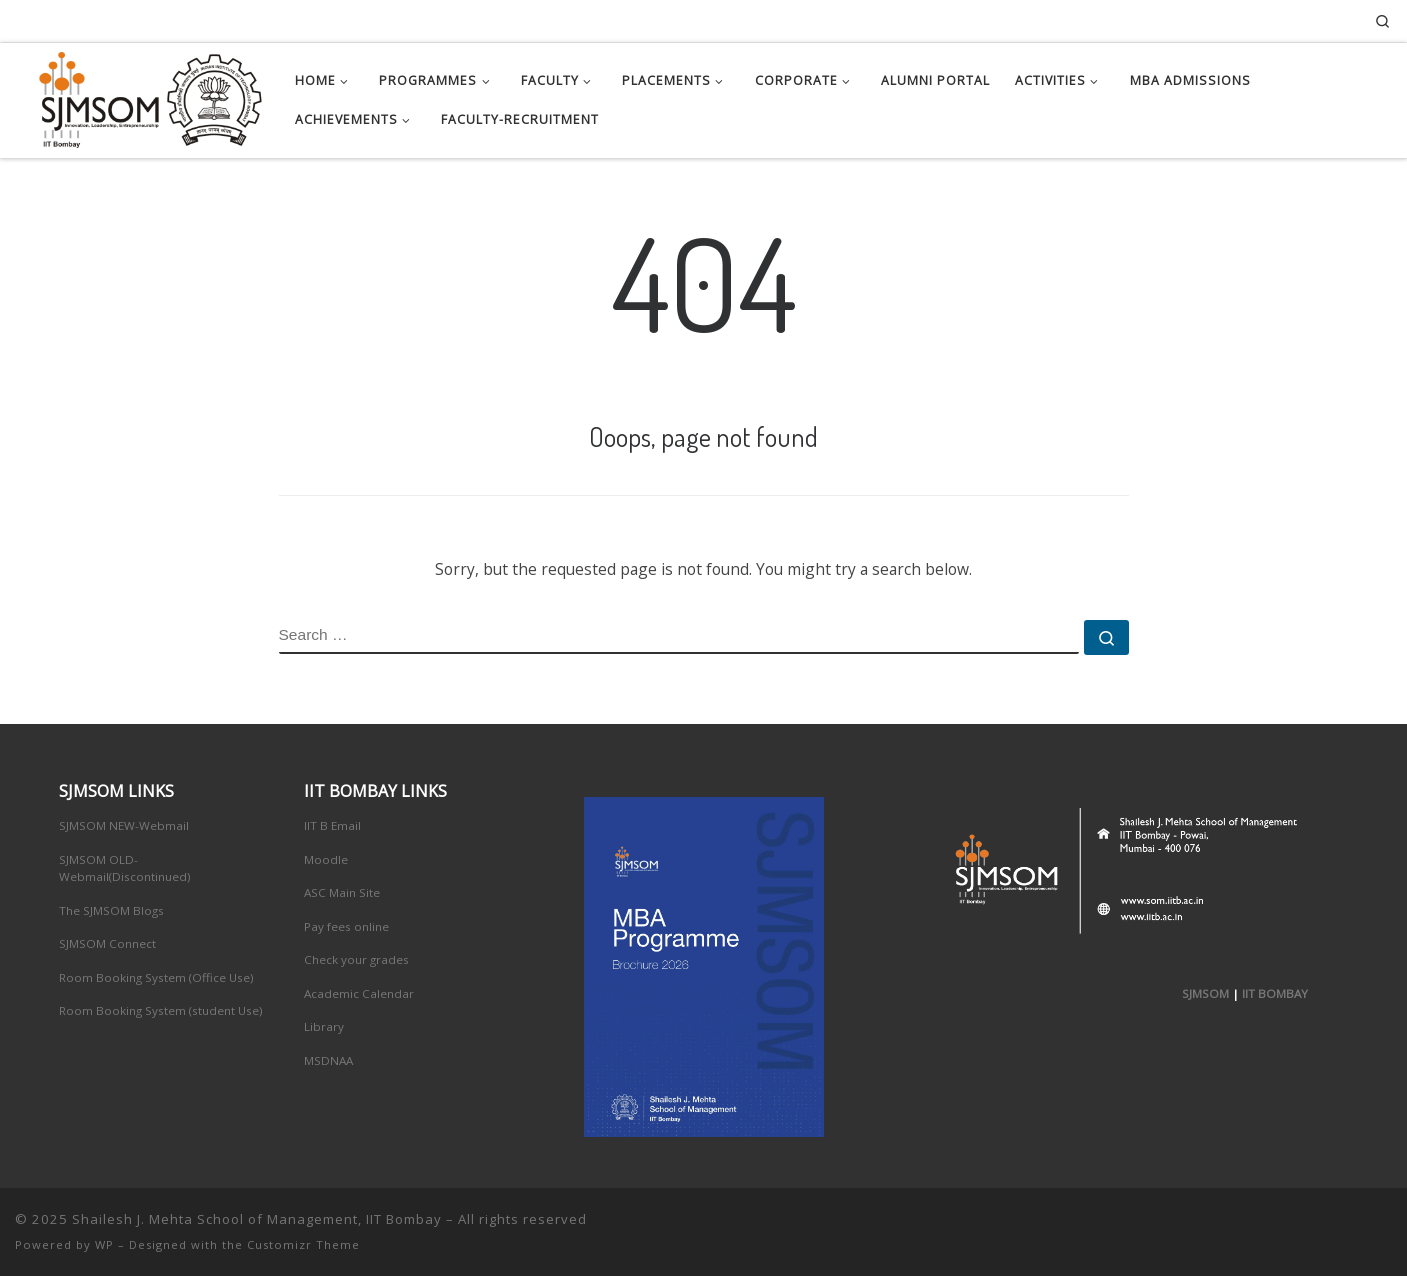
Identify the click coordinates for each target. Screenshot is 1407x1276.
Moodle (326, 859)
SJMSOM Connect (107, 943)
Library (324, 1026)
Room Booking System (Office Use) (156, 977)
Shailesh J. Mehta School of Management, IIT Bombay (257, 1219)
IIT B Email (332, 825)
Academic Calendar (359, 993)
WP (104, 1244)
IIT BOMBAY (1275, 993)
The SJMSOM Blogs (111, 910)
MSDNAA (328, 1060)
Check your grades (356, 959)
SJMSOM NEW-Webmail (124, 825)
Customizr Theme (303, 1244)
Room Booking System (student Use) (161, 1010)
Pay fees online (346, 926)
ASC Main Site (342, 892)
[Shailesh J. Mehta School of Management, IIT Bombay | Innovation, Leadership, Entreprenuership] (140, 95)
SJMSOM (1205, 993)
